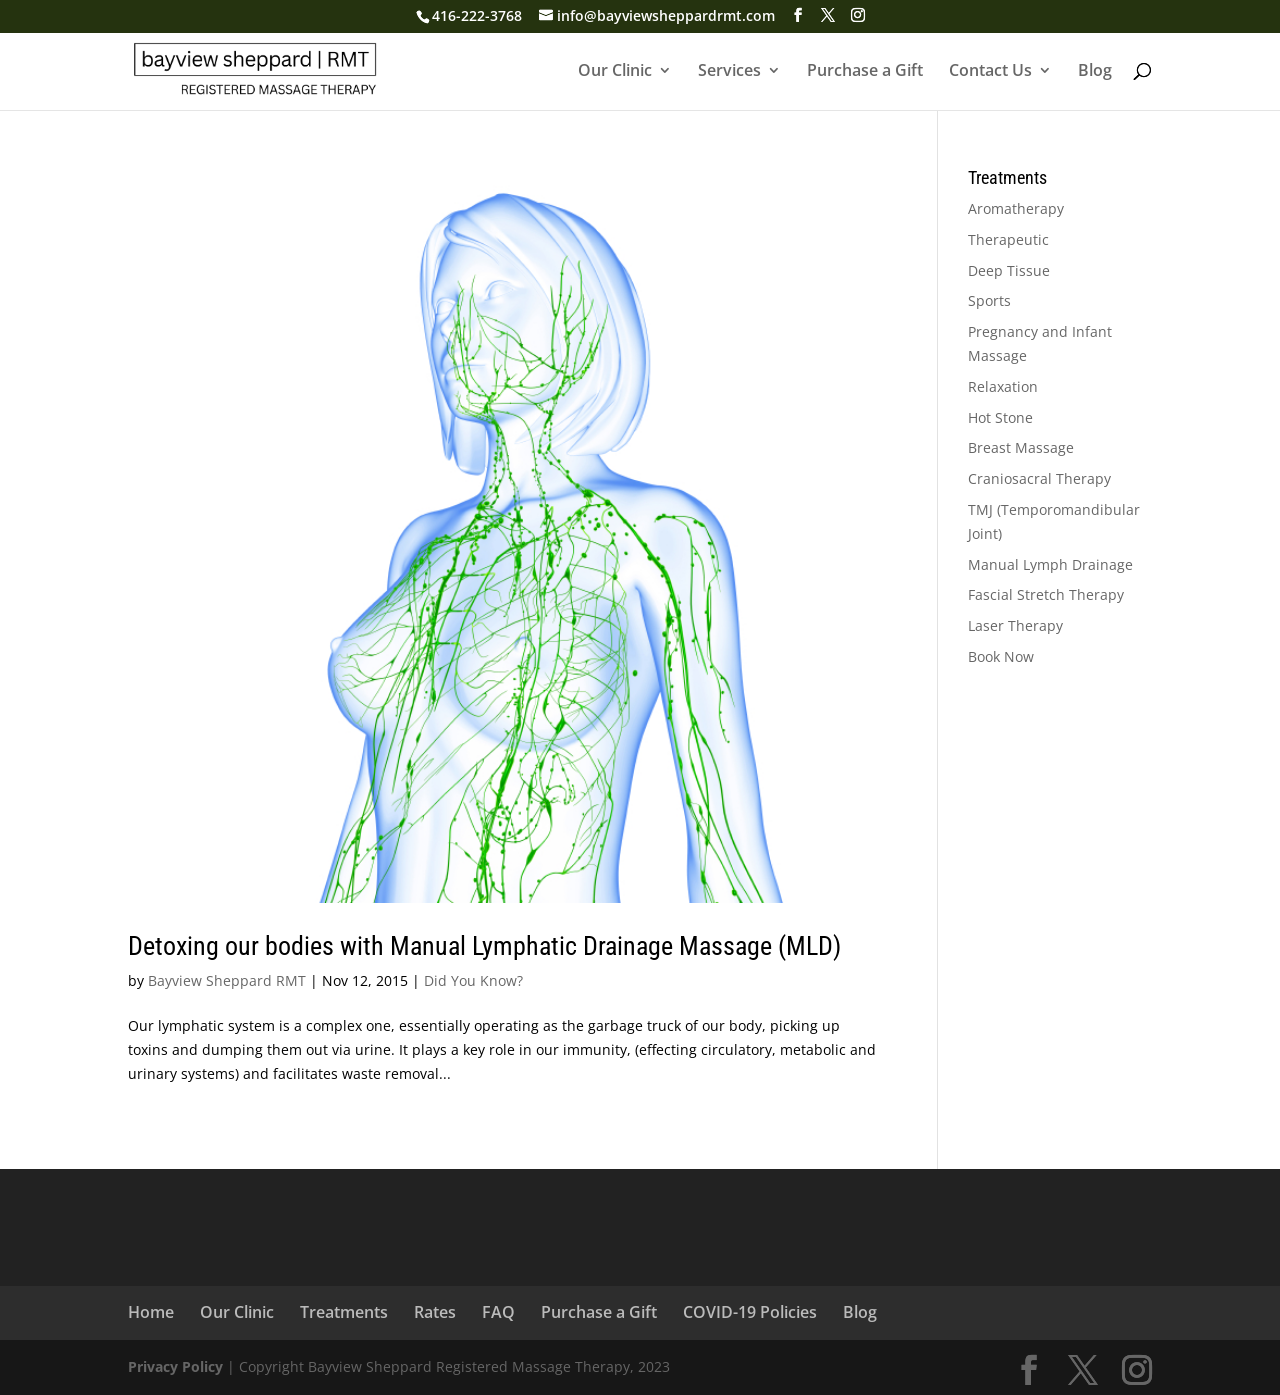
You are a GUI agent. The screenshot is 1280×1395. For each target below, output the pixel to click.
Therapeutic (1008, 239)
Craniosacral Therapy (1039, 478)
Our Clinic (615, 72)
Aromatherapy (1016, 208)
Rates (435, 1312)
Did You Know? (473, 980)
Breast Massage (1021, 447)
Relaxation (1003, 386)
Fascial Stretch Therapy (1046, 594)
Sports (989, 300)
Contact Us (990, 72)
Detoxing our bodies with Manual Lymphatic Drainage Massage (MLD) (484, 946)
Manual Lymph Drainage (1050, 564)
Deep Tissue (1009, 270)
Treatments (344, 1312)
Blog (1095, 72)
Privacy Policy (175, 1366)
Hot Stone (1000, 417)
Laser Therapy (1015, 625)
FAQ (498, 1312)
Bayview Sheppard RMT (227, 980)
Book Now (1001, 656)
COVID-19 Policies (750, 1312)
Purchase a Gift (865, 72)
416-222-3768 (477, 15)
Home (151, 1312)
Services (729, 72)
